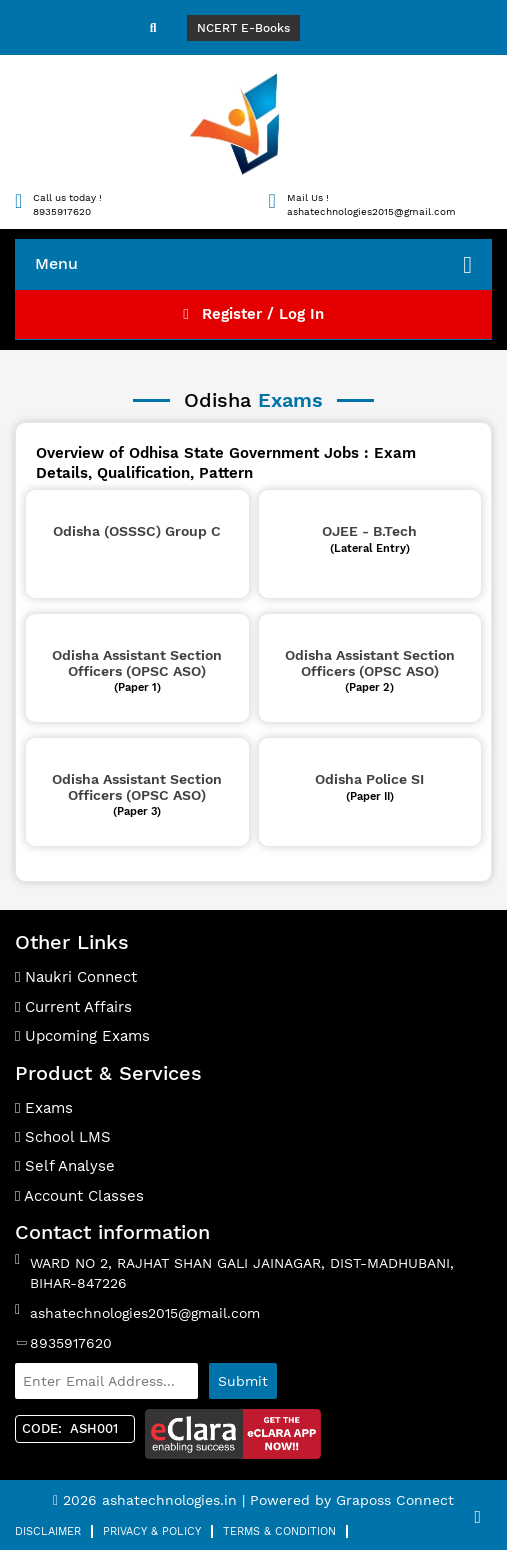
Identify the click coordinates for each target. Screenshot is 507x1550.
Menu (253, 265)
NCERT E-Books (243, 28)
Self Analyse (65, 1166)
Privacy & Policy (152, 1531)
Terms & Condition (279, 1531)
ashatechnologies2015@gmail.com (145, 1313)
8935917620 (71, 1343)
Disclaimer (48, 1531)
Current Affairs (73, 1007)
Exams (44, 1108)
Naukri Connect (76, 977)
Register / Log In (253, 314)
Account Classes (79, 1196)
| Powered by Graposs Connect (348, 1500)
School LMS (63, 1137)
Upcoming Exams (82, 1036)
